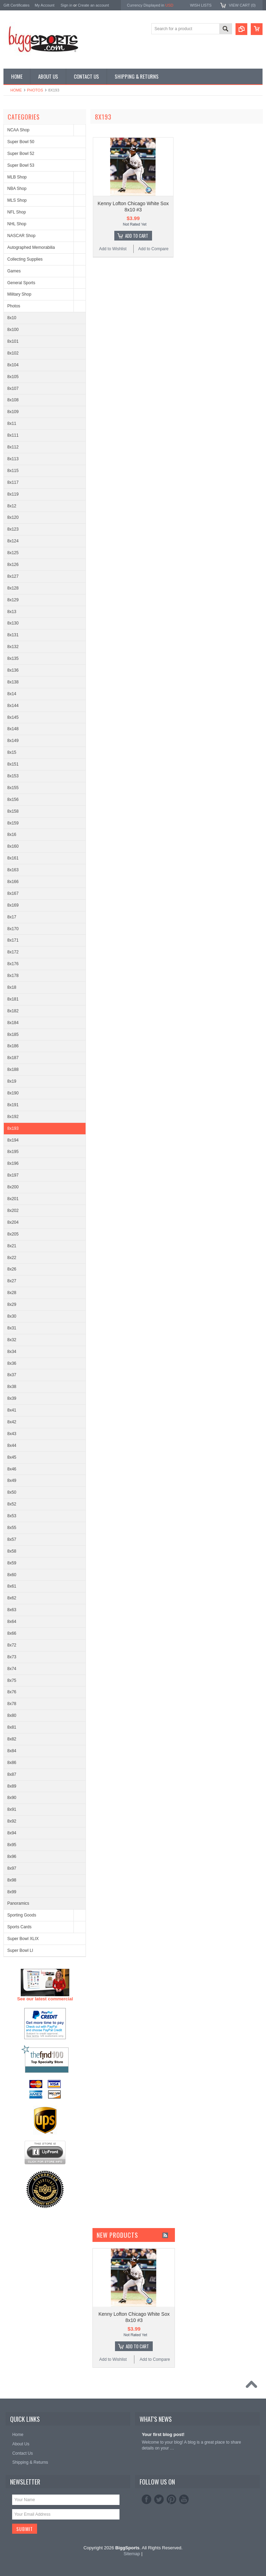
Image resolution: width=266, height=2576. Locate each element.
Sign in (66, 5)
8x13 (11, 611)
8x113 (13, 458)
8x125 (13, 552)
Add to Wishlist (112, 248)
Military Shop (19, 294)
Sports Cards (19, 1926)
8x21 (11, 1245)
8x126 (13, 564)
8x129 (13, 599)
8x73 (11, 1656)
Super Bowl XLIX (23, 1938)
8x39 (11, 1398)
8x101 (13, 341)
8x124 (13, 541)
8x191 (13, 1104)
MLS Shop (17, 200)
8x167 (13, 893)
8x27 (11, 1280)
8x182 (13, 1010)
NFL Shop (16, 212)
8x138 (13, 682)
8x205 (13, 1234)
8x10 (11, 317)
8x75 (11, 1680)
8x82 (11, 1739)
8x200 (13, 1187)
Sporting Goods (21, 1915)
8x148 (13, 728)
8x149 (13, 740)
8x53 (11, 1515)
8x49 (11, 1480)
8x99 (11, 1891)
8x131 (13, 634)
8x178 (13, 975)
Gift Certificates (16, 5)
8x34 (11, 1351)
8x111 (13, 435)
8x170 (13, 928)
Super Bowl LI (20, 1950)
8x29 (11, 1304)
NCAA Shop (18, 130)
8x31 (11, 1328)
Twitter (159, 2499)
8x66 (11, 1633)
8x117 (13, 482)
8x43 (11, 1433)
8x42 (11, 1422)
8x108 (13, 400)
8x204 (13, 1222)
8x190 (13, 1093)
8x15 (11, 752)
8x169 (13, 905)
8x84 (11, 1750)
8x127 (13, 576)
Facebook (146, 2499)
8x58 (11, 1551)
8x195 (13, 1151)
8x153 (13, 776)
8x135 (13, 658)
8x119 (13, 494)
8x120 (13, 517)
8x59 (11, 1563)
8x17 (11, 917)
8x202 (13, 1210)
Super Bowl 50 (20, 141)
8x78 (11, 1703)
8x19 (11, 1081)
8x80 (11, 1715)
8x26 (11, 1269)
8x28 (11, 1292)
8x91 (11, 1809)
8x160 (13, 846)
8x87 (11, 1774)
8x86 (11, 1762)
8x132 (13, 646)
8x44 (11, 1445)
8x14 (11, 693)
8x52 (11, 1504)
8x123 (13, 529)
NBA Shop (16, 188)
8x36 (11, 1363)
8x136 (13, 670)
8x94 (11, 1833)
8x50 (11, 1492)
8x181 (13, 999)
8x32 (11, 1339)
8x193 (13, 1128)
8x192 (13, 1116)
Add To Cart (136, 235)
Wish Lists (200, 5)
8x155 (13, 787)
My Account (44, 5)
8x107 (13, 388)
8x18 (11, 987)
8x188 (13, 1069)
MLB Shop (17, 177)
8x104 (13, 365)
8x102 (13, 353)
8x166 (13, 881)
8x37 (11, 1374)
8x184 (13, 1022)
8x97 (11, 1868)
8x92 (11, 1821)
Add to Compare (153, 248)
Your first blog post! (163, 2434)
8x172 (13, 952)
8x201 (13, 1198)
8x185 (13, 1034)
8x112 (13, 447)
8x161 (13, 858)
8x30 (11, 1316)
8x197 (13, 1175)
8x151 (13, 764)
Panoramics (18, 1903)
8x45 (11, 1457)
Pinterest (171, 2499)
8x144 (13, 705)
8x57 (11, 1539)
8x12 (11, 506)
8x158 (13, 811)
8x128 (13, 588)
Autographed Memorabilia (31, 247)
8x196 (13, 1163)
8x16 (11, 834)
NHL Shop (16, 223)
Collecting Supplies (25, 259)
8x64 (11, 1621)
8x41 (11, 1410)
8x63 (11, 1609)
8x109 (13, 411)
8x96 (11, 1856)
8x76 (11, 1691)
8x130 (13, 623)
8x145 (13, 717)
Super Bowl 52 (20, 153)
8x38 (11, 1386)
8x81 (11, 1727)
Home (16, 90)
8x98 (11, 1880)
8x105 (13, 376)
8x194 (13, 1140)
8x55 (11, 1527)
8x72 (11, 1645)
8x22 (11, 1257)
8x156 (13, 799)
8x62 (11, 1598)
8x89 (11, 1786)
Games (14, 271)
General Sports (21, 282)
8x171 (13, 940)
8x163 (13, 869)
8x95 (11, 1844)
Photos (35, 90)
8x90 (11, 1797)
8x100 (13, 329)
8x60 (11, 1574)
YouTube (184, 2499)
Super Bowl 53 (20, 165)
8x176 (13, 963)
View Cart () (242, 5)
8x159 (13, 823)
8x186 (13, 1046)
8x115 (13, 470)
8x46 (11, 1469)
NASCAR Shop (21, 235)
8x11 (11, 423)
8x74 (11, 1668)
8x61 (11, 1586)
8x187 (13, 1057)
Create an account (93, 5)
